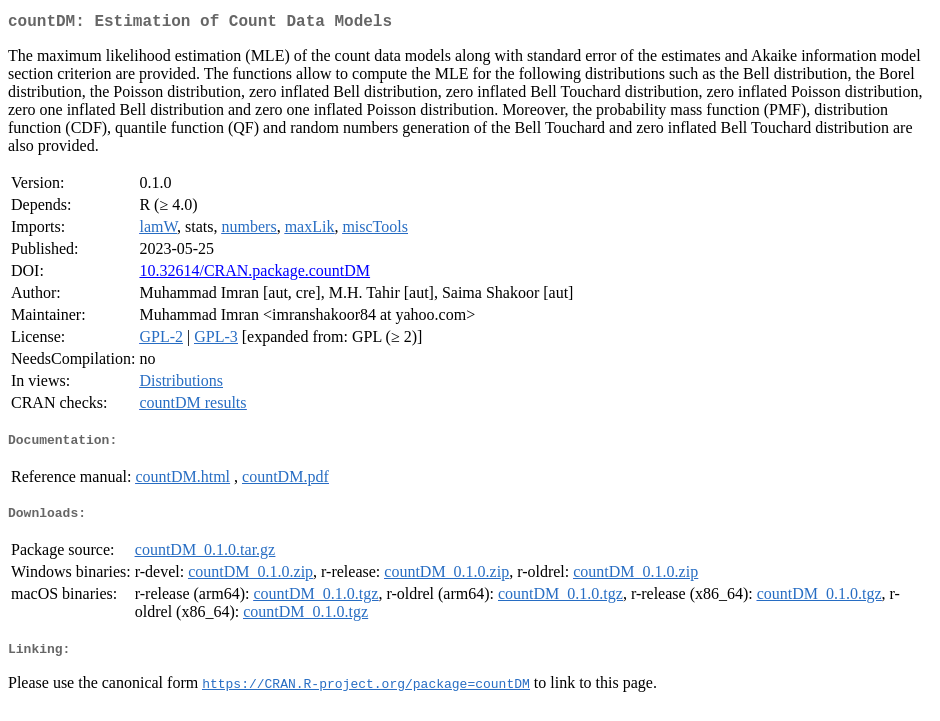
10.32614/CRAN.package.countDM (254, 274)
